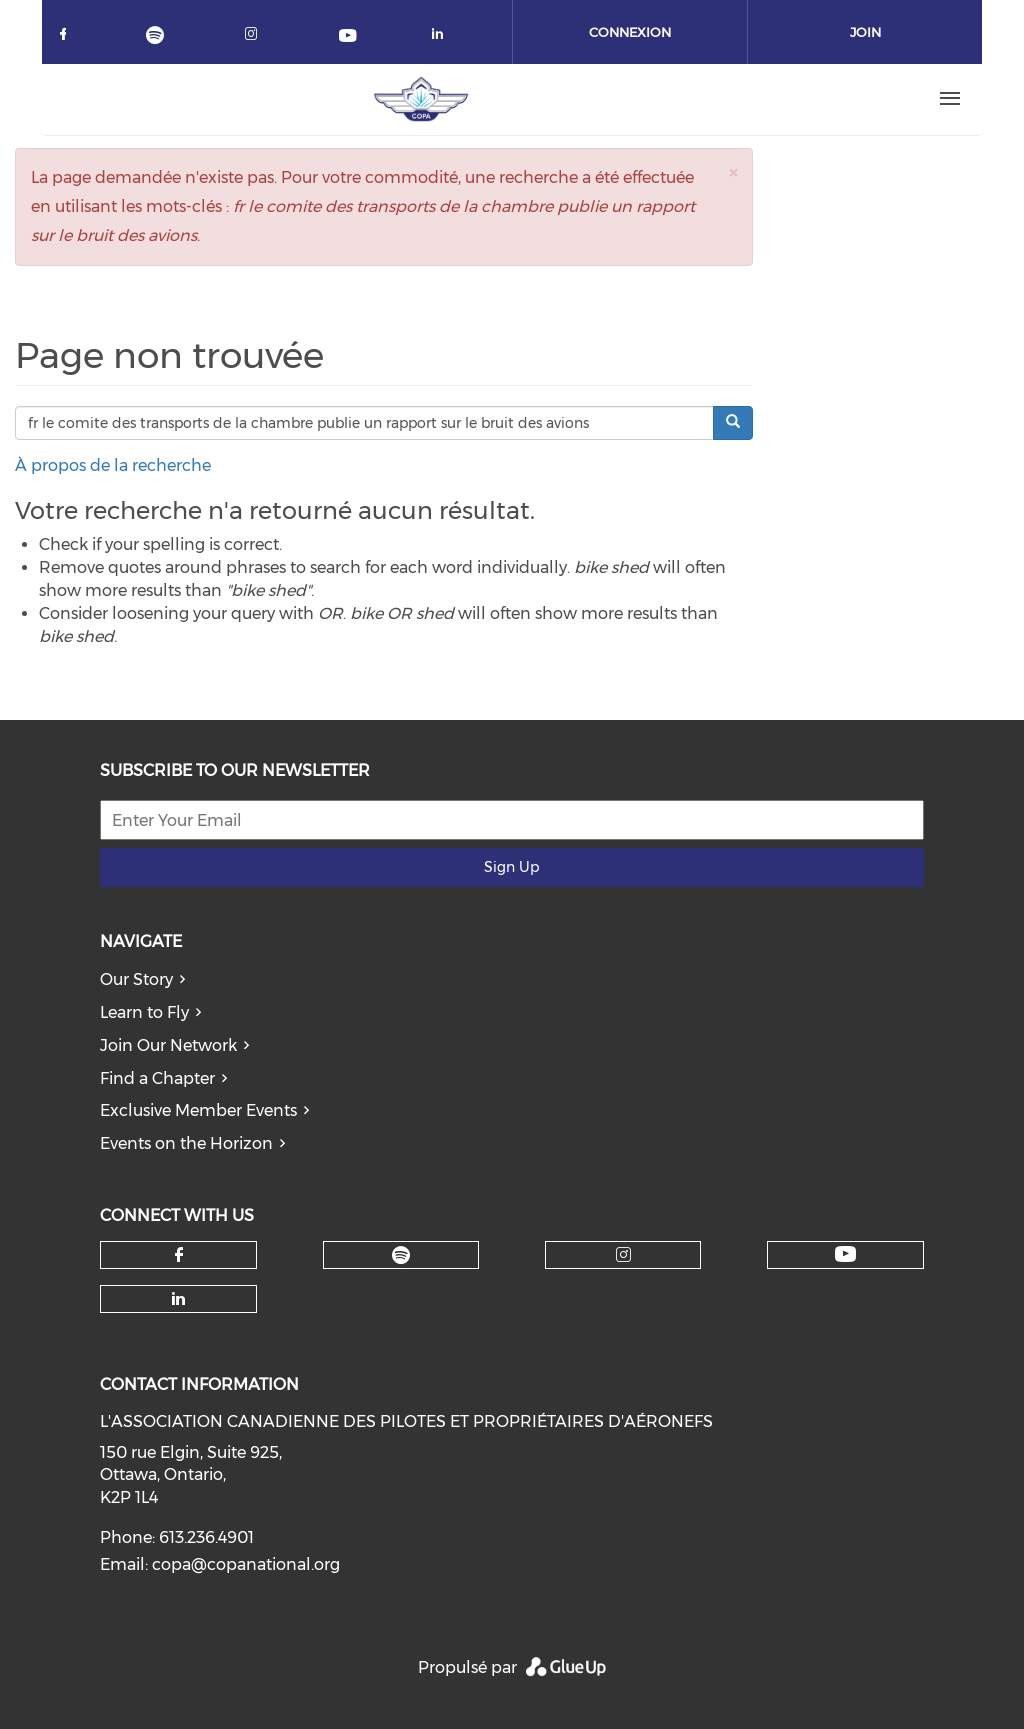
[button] (733, 172)
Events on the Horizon (186, 1143)
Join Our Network (168, 1045)
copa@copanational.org (246, 1564)
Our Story (136, 979)
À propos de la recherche (113, 465)
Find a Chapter (157, 1078)
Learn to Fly (144, 1012)
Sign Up (511, 867)
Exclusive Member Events (198, 1110)
